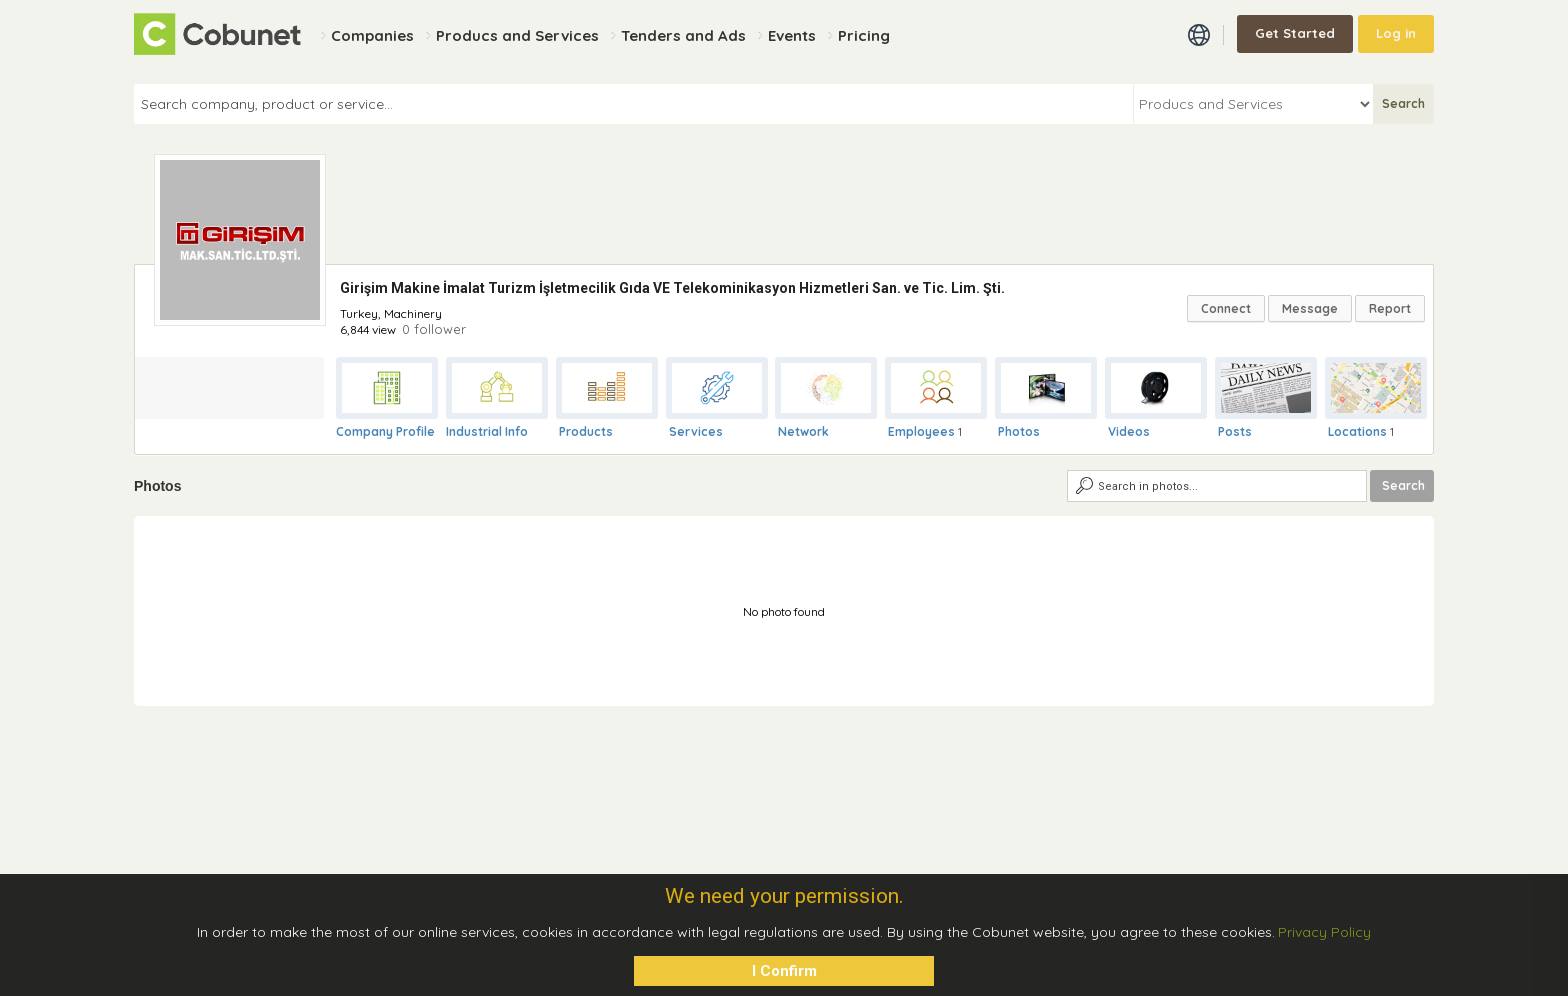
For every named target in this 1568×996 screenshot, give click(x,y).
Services (696, 431)
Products (586, 431)
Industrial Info (487, 431)
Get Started (1295, 33)
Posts (1235, 431)
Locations (1357, 431)
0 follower (434, 329)
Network (803, 431)
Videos (1129, 431)
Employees (921, 431)
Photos (1019, 431)
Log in (1396, 33)
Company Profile (385, 431)
